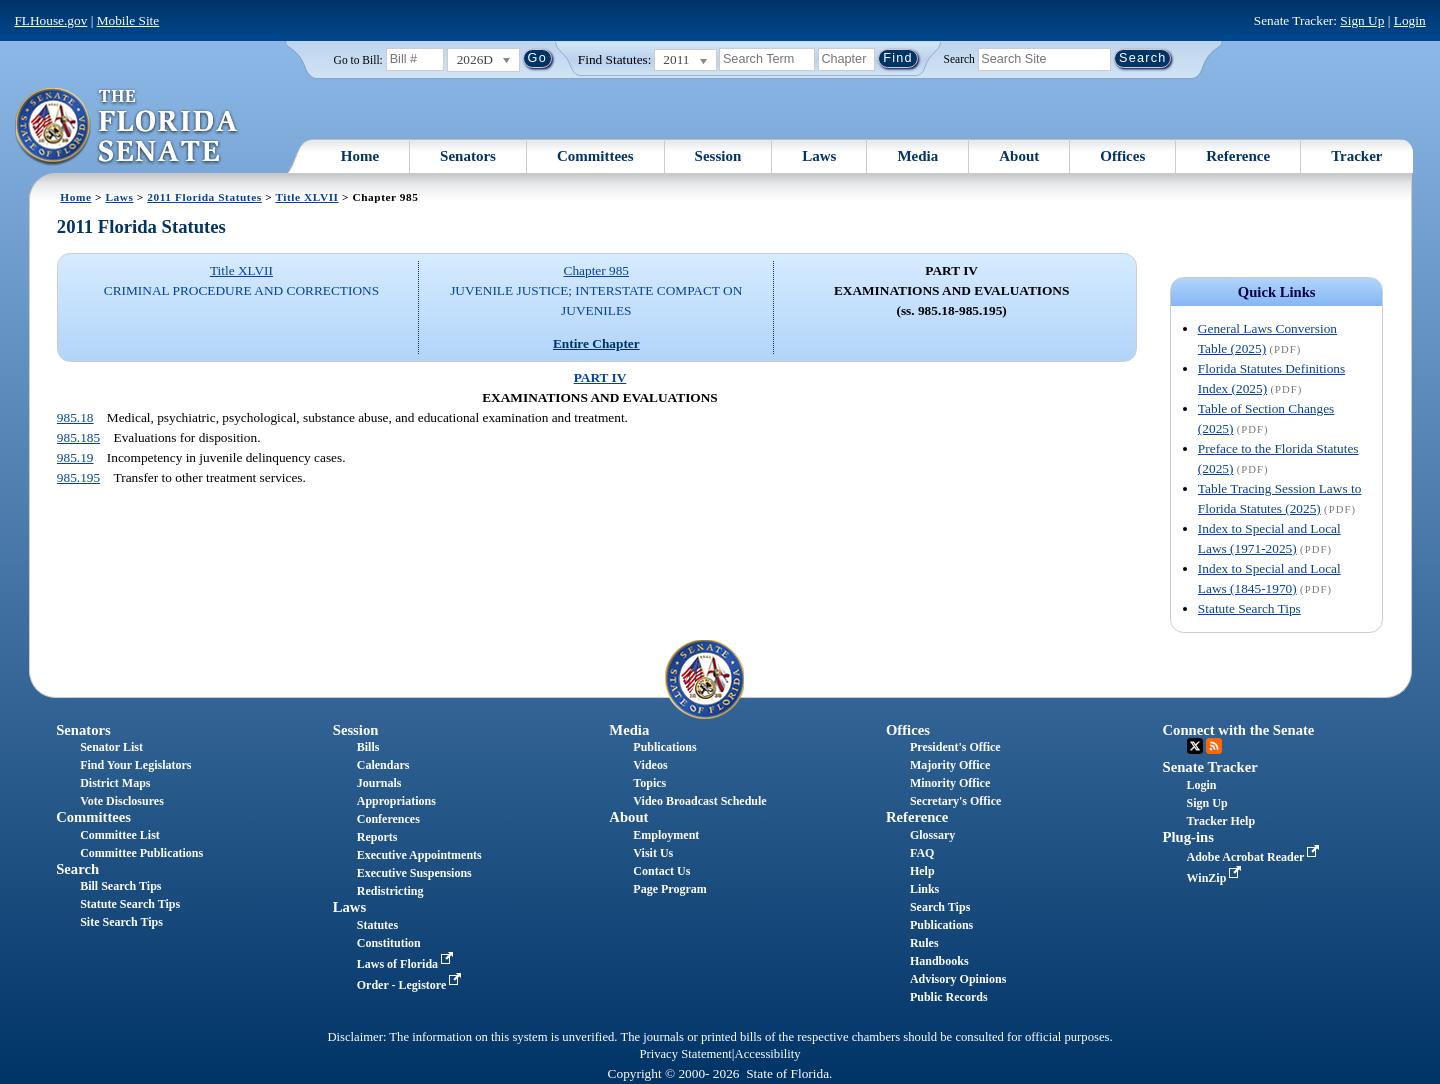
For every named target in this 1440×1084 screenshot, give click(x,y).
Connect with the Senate (1239, 730)
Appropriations (396, 801)
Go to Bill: (358, 60)
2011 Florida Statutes (204, 197)
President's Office (955, 747)
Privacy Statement (685, 1054)
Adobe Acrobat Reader (1255, 857)
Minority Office (950, 783)
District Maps (115, 783)
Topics (649, 783)
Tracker (1356, 156)
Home (360, 156)
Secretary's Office (955, 801)
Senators (468, 156)
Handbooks (939, 961)
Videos (650, 765)
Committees (595, 156)
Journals (379, 783)
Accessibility (768, 1054)
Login (1410, 20)
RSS (1214, 746)
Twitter (1195, 746)
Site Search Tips (121, 922)
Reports (377, 837)
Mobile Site (128, 20)
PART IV (600, 377)
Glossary (932, 835)
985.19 (75, 457)
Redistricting (390, 891)
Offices (1122, 156)
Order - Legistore (411, 985)
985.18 (75, 417)
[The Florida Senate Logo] (127, 127)
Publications (664, 747)
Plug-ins (1188, 837)
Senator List (111, 747)
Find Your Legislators (135, 765)
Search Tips (940, 907)
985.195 (78, 477)
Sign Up (1362, 20)
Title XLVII (306, 197)
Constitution (389, 943)
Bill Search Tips (120, 886)
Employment (666, 835)
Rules (924, 943)
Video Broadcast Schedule (699, 801)
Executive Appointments (419, 855)
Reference (1238, 156)
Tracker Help (1221, 821)
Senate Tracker (1210, 767)
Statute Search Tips (1249, 608)
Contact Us (661, 871)
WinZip (1216, 878)
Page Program (669, 889)
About (1019, 156)
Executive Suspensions (414, 873)
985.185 (78, 437)
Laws (819, 156)
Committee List (120, 835)
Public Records (949, 997)
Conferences (388, 819)
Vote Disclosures (122, 801)
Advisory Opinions (958, 979)
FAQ (922, 853)
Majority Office (950, 765)
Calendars (383, 765)
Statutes (377, 925)
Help (922, 871)
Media (917, 156)
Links (924, 889)
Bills (368, 747)
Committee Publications (141, 853)
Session (718, 156)
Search (959, 58)
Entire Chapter (596, 343)
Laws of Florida (407, 964)
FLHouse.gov (50, 20)
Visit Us (653, 853)
